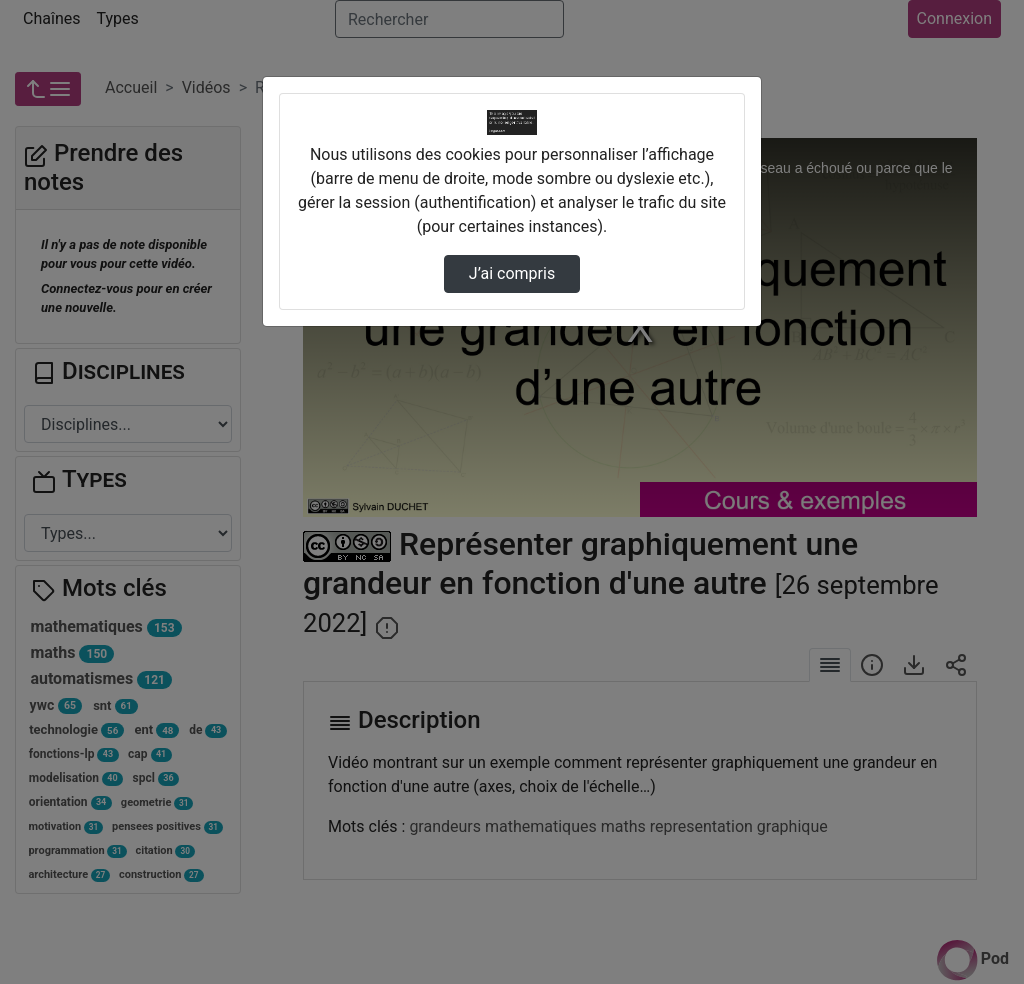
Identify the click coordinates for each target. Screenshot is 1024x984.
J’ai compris (512, 273)
